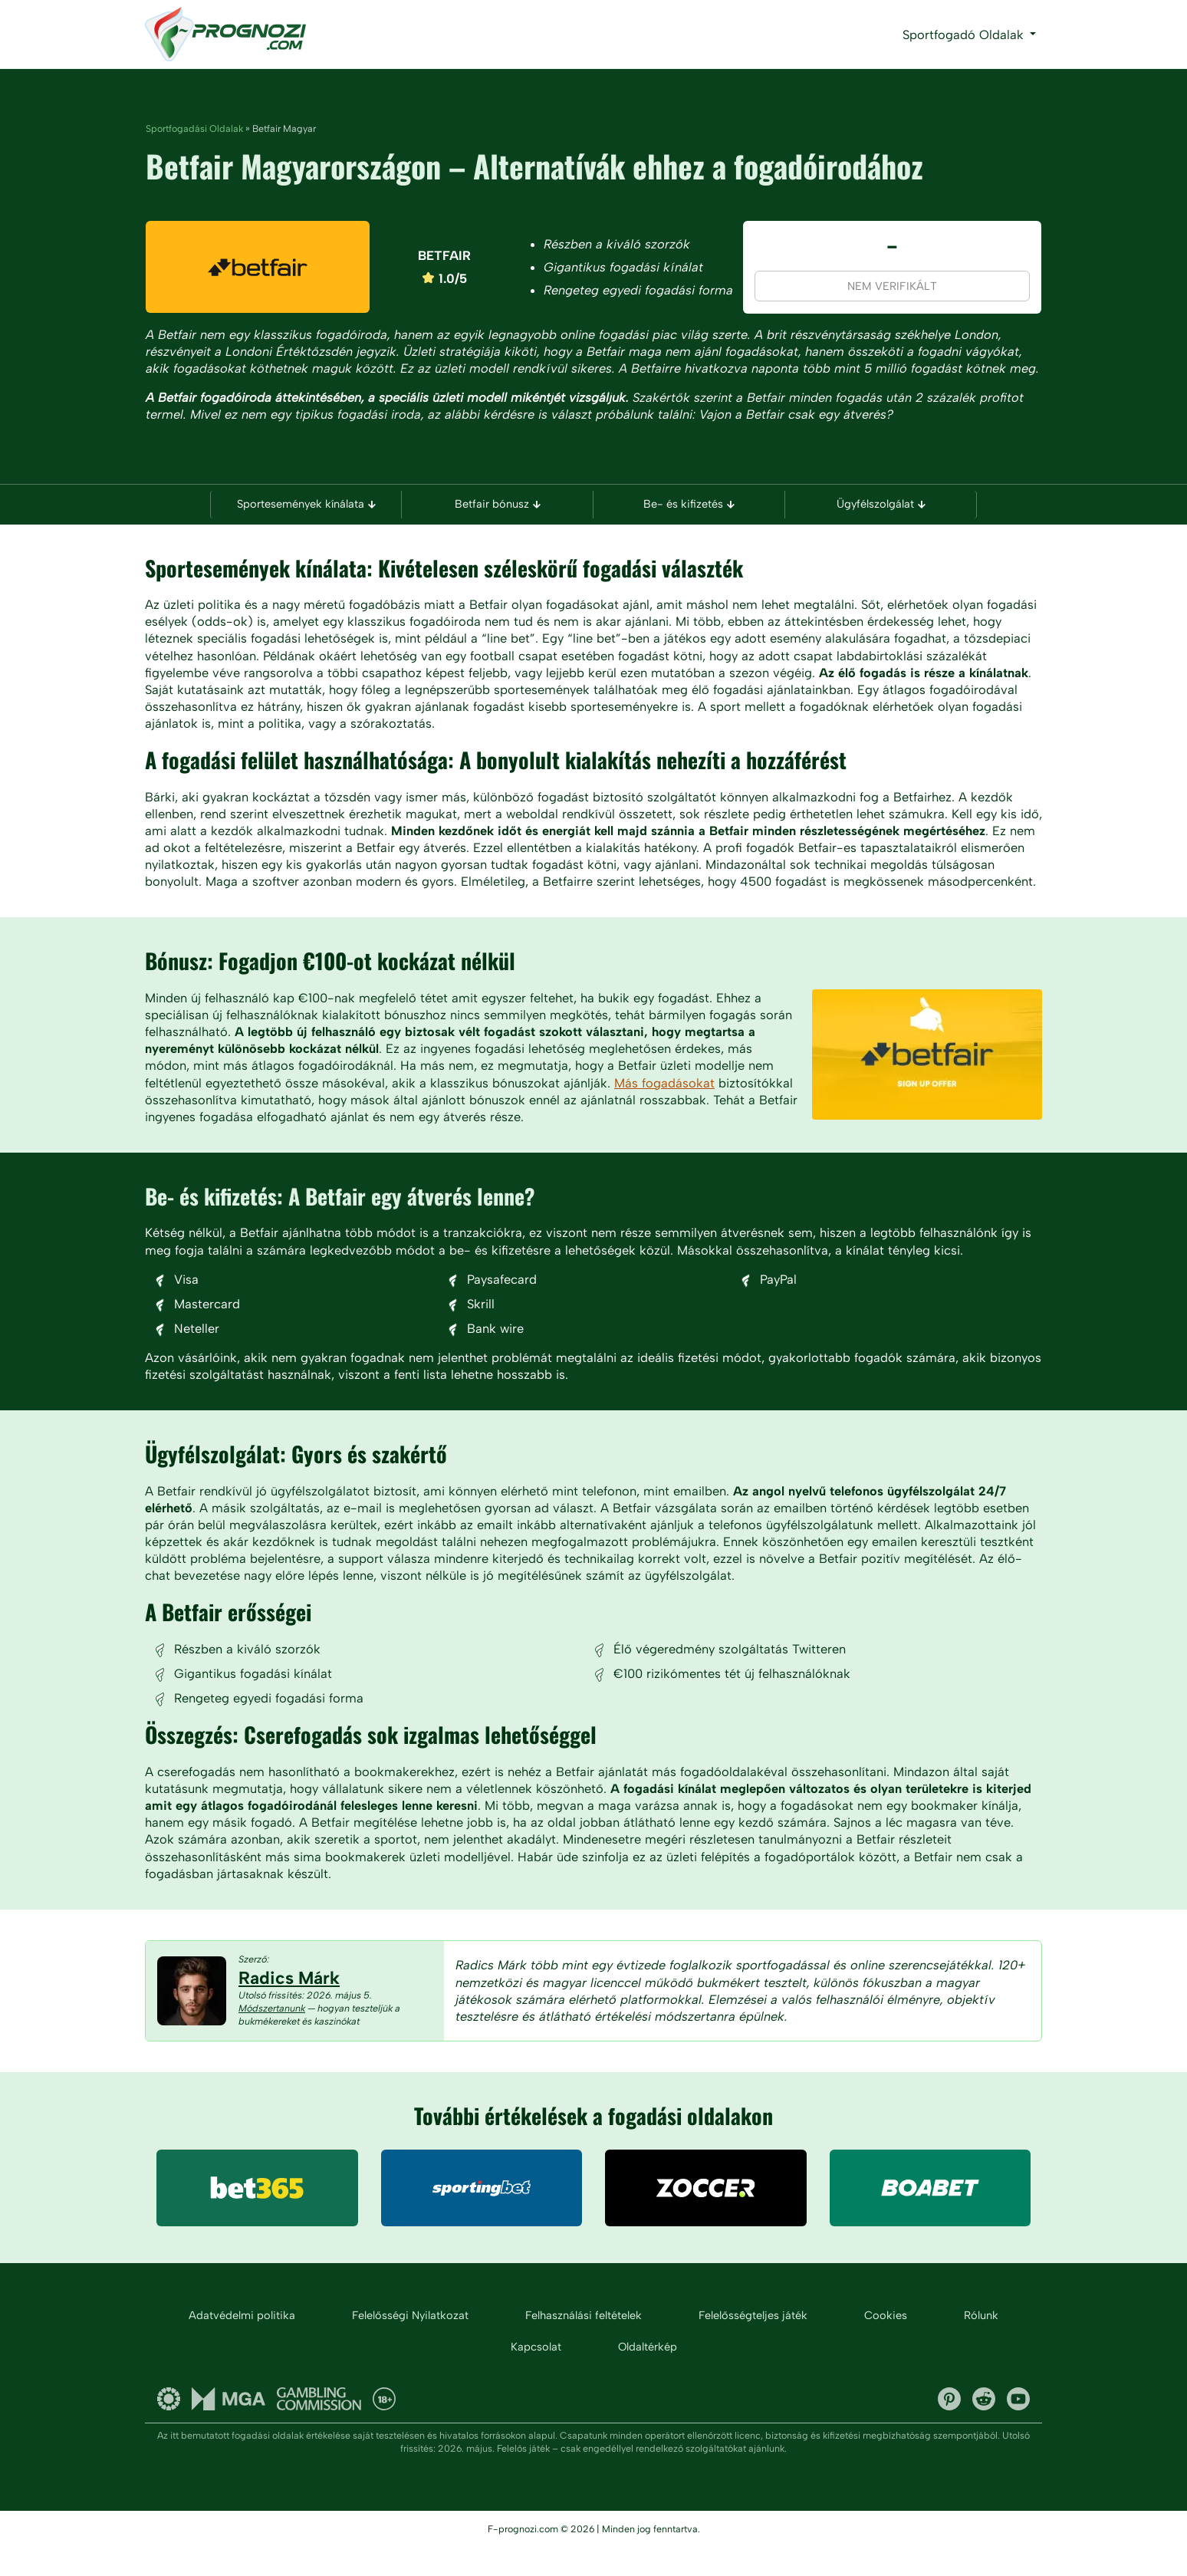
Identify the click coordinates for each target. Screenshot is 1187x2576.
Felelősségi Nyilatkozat (410, 2344)
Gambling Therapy (168, 2427)
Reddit (983, 2427)
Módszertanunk (271, 2036)
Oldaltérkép (647, 2375)
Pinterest (949, 2427)
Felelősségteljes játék (753, 2344)
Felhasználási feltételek (583, 2344)
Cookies (885, 2344)
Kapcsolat (536, 2375)
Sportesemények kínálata (306, 505)
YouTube (1018, 2427)
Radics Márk (289, 2005)
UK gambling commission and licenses (319, 2427)
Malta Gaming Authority (228, 2427)
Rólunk (981, 2344)
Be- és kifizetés (689, 505)
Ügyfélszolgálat (881, 505)
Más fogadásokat (665, 1105)
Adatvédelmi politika (242, 2344)
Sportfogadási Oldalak (194, 128)
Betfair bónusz (498, 505)
